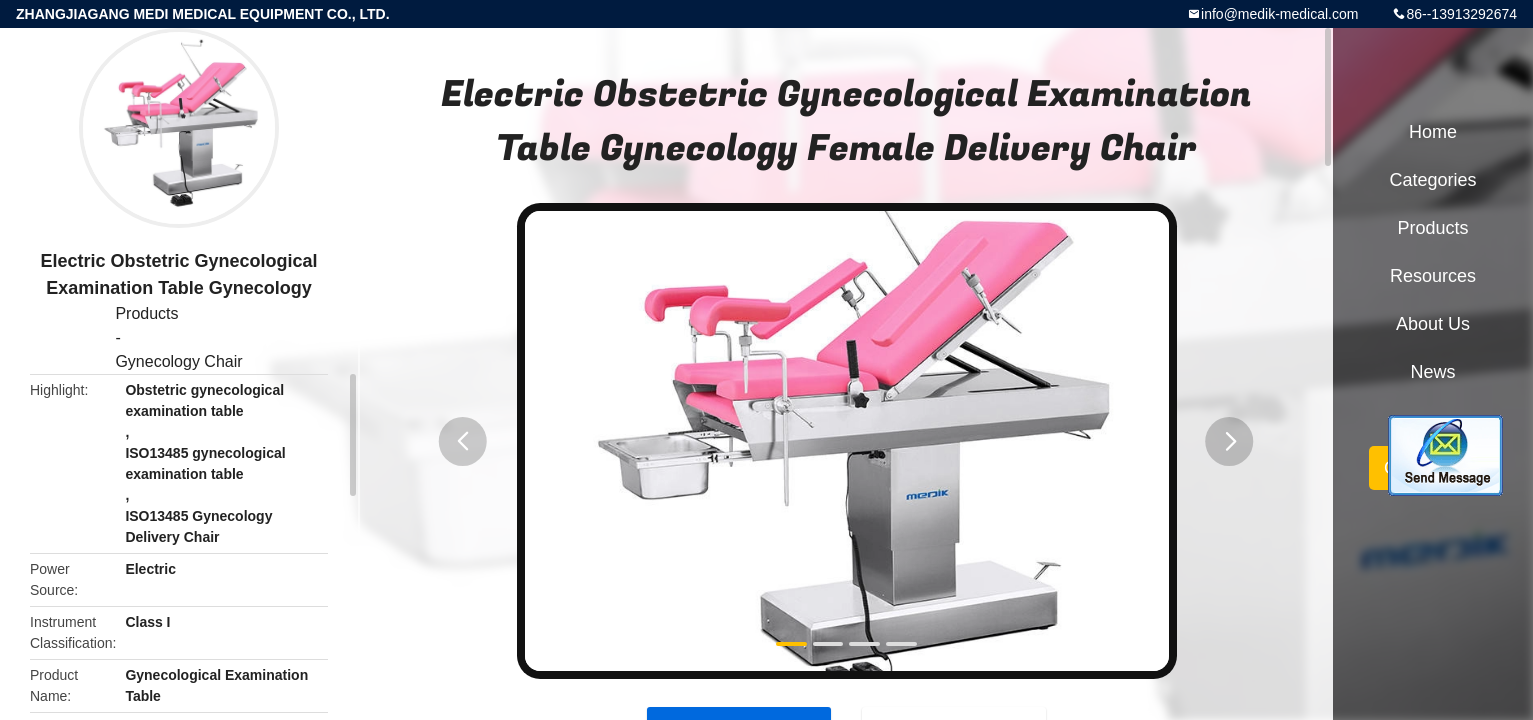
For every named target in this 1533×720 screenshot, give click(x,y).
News (1432, 372)
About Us (1433, 324)
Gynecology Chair (178, 361)
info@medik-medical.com (1279, 14)
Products (146, 313)
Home (1433, 132)
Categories (1432, 180)
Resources (1433, 276)
